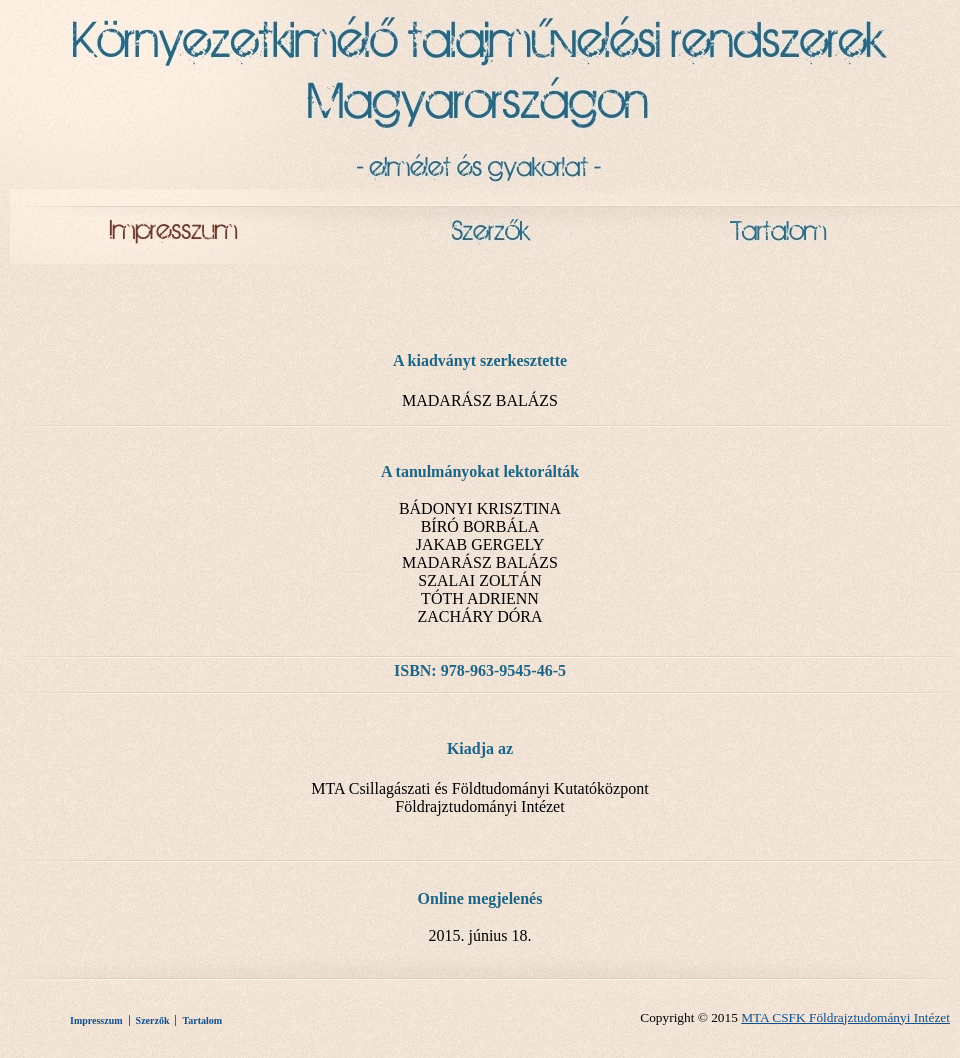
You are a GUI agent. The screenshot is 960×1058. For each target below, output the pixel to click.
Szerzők (153, 1020)
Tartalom (202, 1020)
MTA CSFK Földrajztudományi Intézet (845, 1017)
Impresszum (96, 1020)
